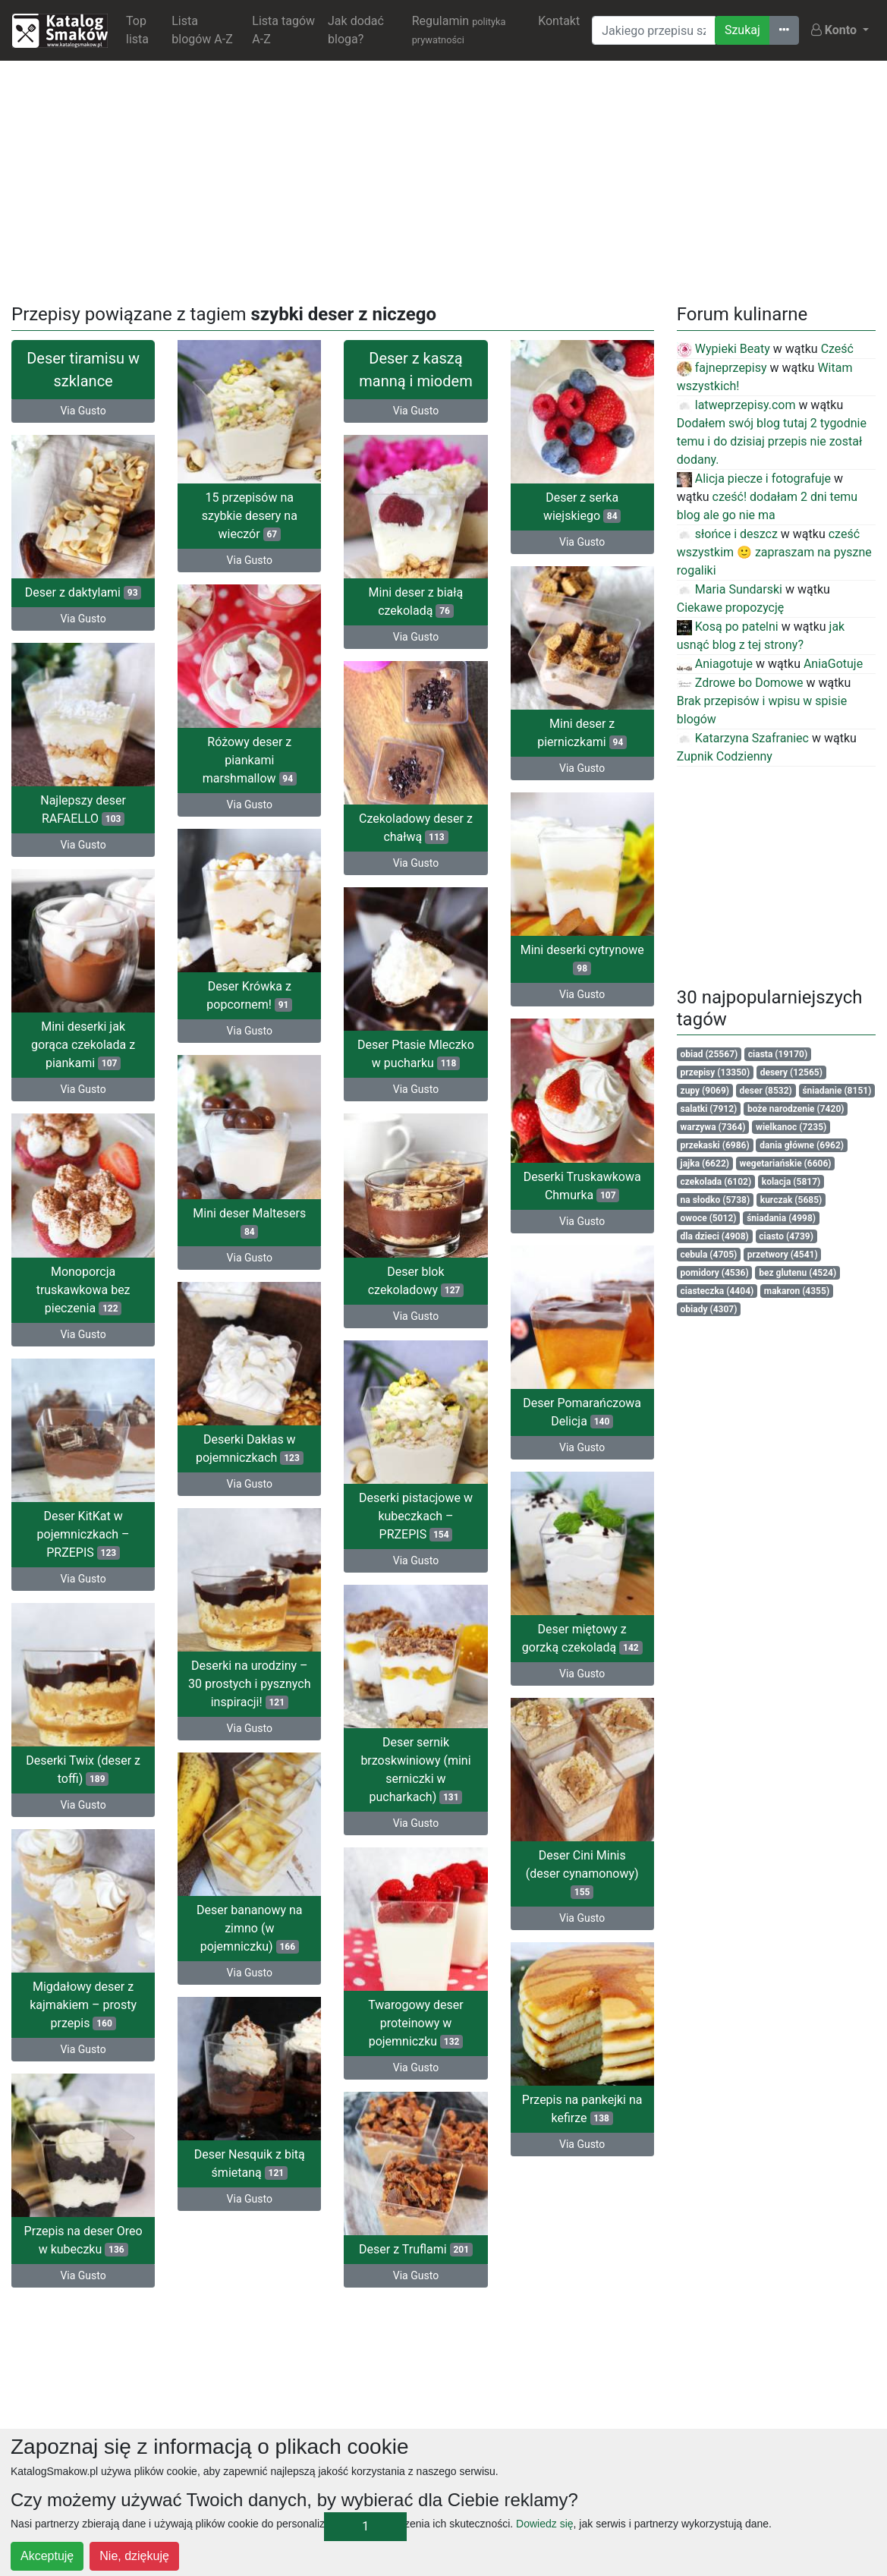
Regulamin (459, 30)
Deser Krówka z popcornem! (249, 987)
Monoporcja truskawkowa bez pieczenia (83, 1276)
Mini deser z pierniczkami (582, 728)
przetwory (782, 1254)
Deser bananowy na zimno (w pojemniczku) (249, 1919)
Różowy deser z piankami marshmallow (250, 755)
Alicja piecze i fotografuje (754, 478)
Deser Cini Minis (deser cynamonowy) (582, 1865)
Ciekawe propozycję (731, 607)
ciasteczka (717, 1291)
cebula (709, 1254)
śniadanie (836, 1090)
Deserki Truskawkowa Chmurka (582, 1172)
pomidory (715, 1273)
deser (766, 1090)
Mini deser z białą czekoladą (416, 624)
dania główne (802, 1145)
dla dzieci (715, 1236)
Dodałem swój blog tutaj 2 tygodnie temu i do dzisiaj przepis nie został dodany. (772, 441)
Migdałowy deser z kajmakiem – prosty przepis (416, 1982)
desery (791, 1072)
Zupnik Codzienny (724, 756)
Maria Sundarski (729, 589)
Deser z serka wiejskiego (582, 506)
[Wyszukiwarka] (654, 30)
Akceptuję (47, 2555)
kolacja (791, 1181)
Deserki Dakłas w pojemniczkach (250, 1430)
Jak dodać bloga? (356, 30)
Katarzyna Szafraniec (743, 738)
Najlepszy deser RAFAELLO (83, 805)
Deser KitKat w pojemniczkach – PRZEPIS (416, 1520)
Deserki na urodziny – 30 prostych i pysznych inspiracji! (249, 1661)
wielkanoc (791, 1127)
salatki (709, 1109)
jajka (705, 1163)
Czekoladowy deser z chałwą (416, 846)
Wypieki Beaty (723, 349)
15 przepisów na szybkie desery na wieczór (249, 515)
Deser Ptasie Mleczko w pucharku (415, 1068)
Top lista (137, 30)
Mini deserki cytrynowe (582, 950)
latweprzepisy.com (736, 405)
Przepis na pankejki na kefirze (582, 2096)
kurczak (791, 1200)
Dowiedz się (544, 2524)
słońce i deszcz (727, 534)
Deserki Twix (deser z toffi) (416, 1752)
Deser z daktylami (83, 592)
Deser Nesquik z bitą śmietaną (249, 2151)
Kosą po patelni (727, 626)
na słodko (715, 1200)
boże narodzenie (796, 1109)
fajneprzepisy (722, 368)
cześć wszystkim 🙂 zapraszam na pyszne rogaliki (774, 552)
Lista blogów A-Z (202, 30)
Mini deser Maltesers (249, 1208)
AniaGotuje (833, 664)
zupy (705, 1090)
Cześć (837, 349)
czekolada (716, 1181)
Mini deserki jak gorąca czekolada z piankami (83, 1036)
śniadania (781, 1218)
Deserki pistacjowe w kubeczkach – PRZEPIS (83, 1516)
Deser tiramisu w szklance (83, 369)
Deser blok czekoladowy (416, 1290)
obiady (709, 1309)
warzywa (713, 1127)
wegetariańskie (786, 1163)
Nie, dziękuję (134, 2555)
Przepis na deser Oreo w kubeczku (416, 2214)
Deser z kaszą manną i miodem (415, 369)
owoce (709, 1218)
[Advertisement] (444, 179)
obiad (709, 1054)
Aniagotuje (715, 664)
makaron (796, 1291)
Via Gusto (82, 411)
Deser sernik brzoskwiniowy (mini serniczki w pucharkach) (83, 1765)
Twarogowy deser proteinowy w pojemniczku (83, 2014)
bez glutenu (797, 1273)
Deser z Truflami (83, 2237)
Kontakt (559, 21)
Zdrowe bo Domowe (740, 682)
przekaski (715, 1145)
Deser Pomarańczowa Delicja (582, 1394)
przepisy (715, 1072)
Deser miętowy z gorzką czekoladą (582, 1616)
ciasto (786, 1236)
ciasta (777, 1054)
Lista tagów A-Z (283, 30)
